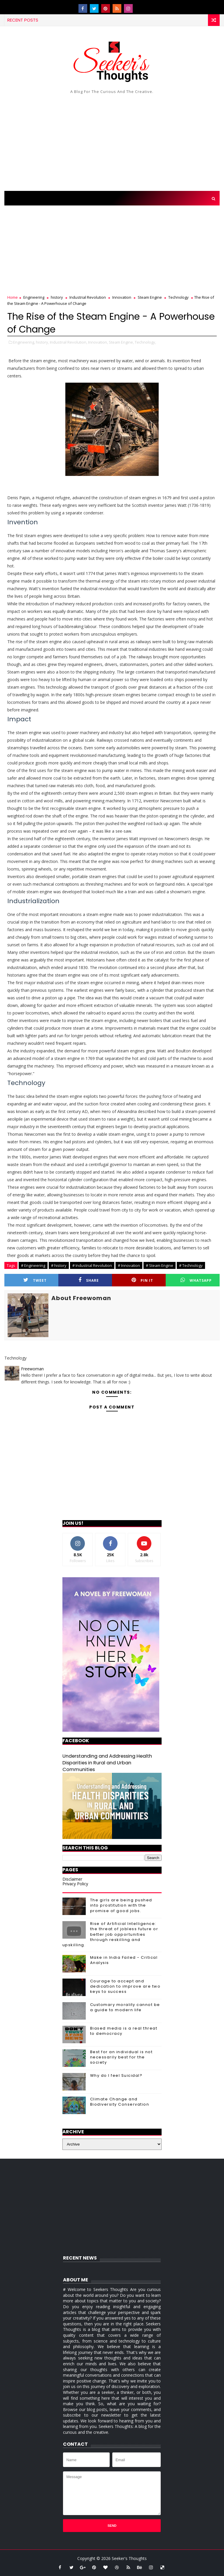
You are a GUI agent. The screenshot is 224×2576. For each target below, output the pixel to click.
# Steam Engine (159, 1265)
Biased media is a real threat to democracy (124, 2030)
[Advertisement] (111, 141)
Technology (178, 297)
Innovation (121, 297)
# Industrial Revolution (92, 1265)
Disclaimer (72, 1879)
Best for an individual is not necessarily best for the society (121, 2057)
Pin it (142, 1280)
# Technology (191, 1265)
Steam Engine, (121, 342)
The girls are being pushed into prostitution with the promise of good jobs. (121, 1905)
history (57, 297)
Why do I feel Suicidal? (116, 2075)
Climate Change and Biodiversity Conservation (119, 2101)
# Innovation (129, 1265)
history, (42, 342)
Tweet (35, 1280)
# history (58, 1265)
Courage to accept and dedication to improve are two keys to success (125, 1986)
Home (12, 297)
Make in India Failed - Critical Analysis (124, 1960)
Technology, (145, 342)
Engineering (33, 297)
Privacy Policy (75, 1883)
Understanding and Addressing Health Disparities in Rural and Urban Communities (107, 1763)
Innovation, (98, 342)
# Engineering (33, 1265)
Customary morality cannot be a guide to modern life (125, 2007)
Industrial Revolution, (68, 342)
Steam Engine (150, 297)
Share (88, 1280)
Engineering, (24, 342)
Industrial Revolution (87, 297)
